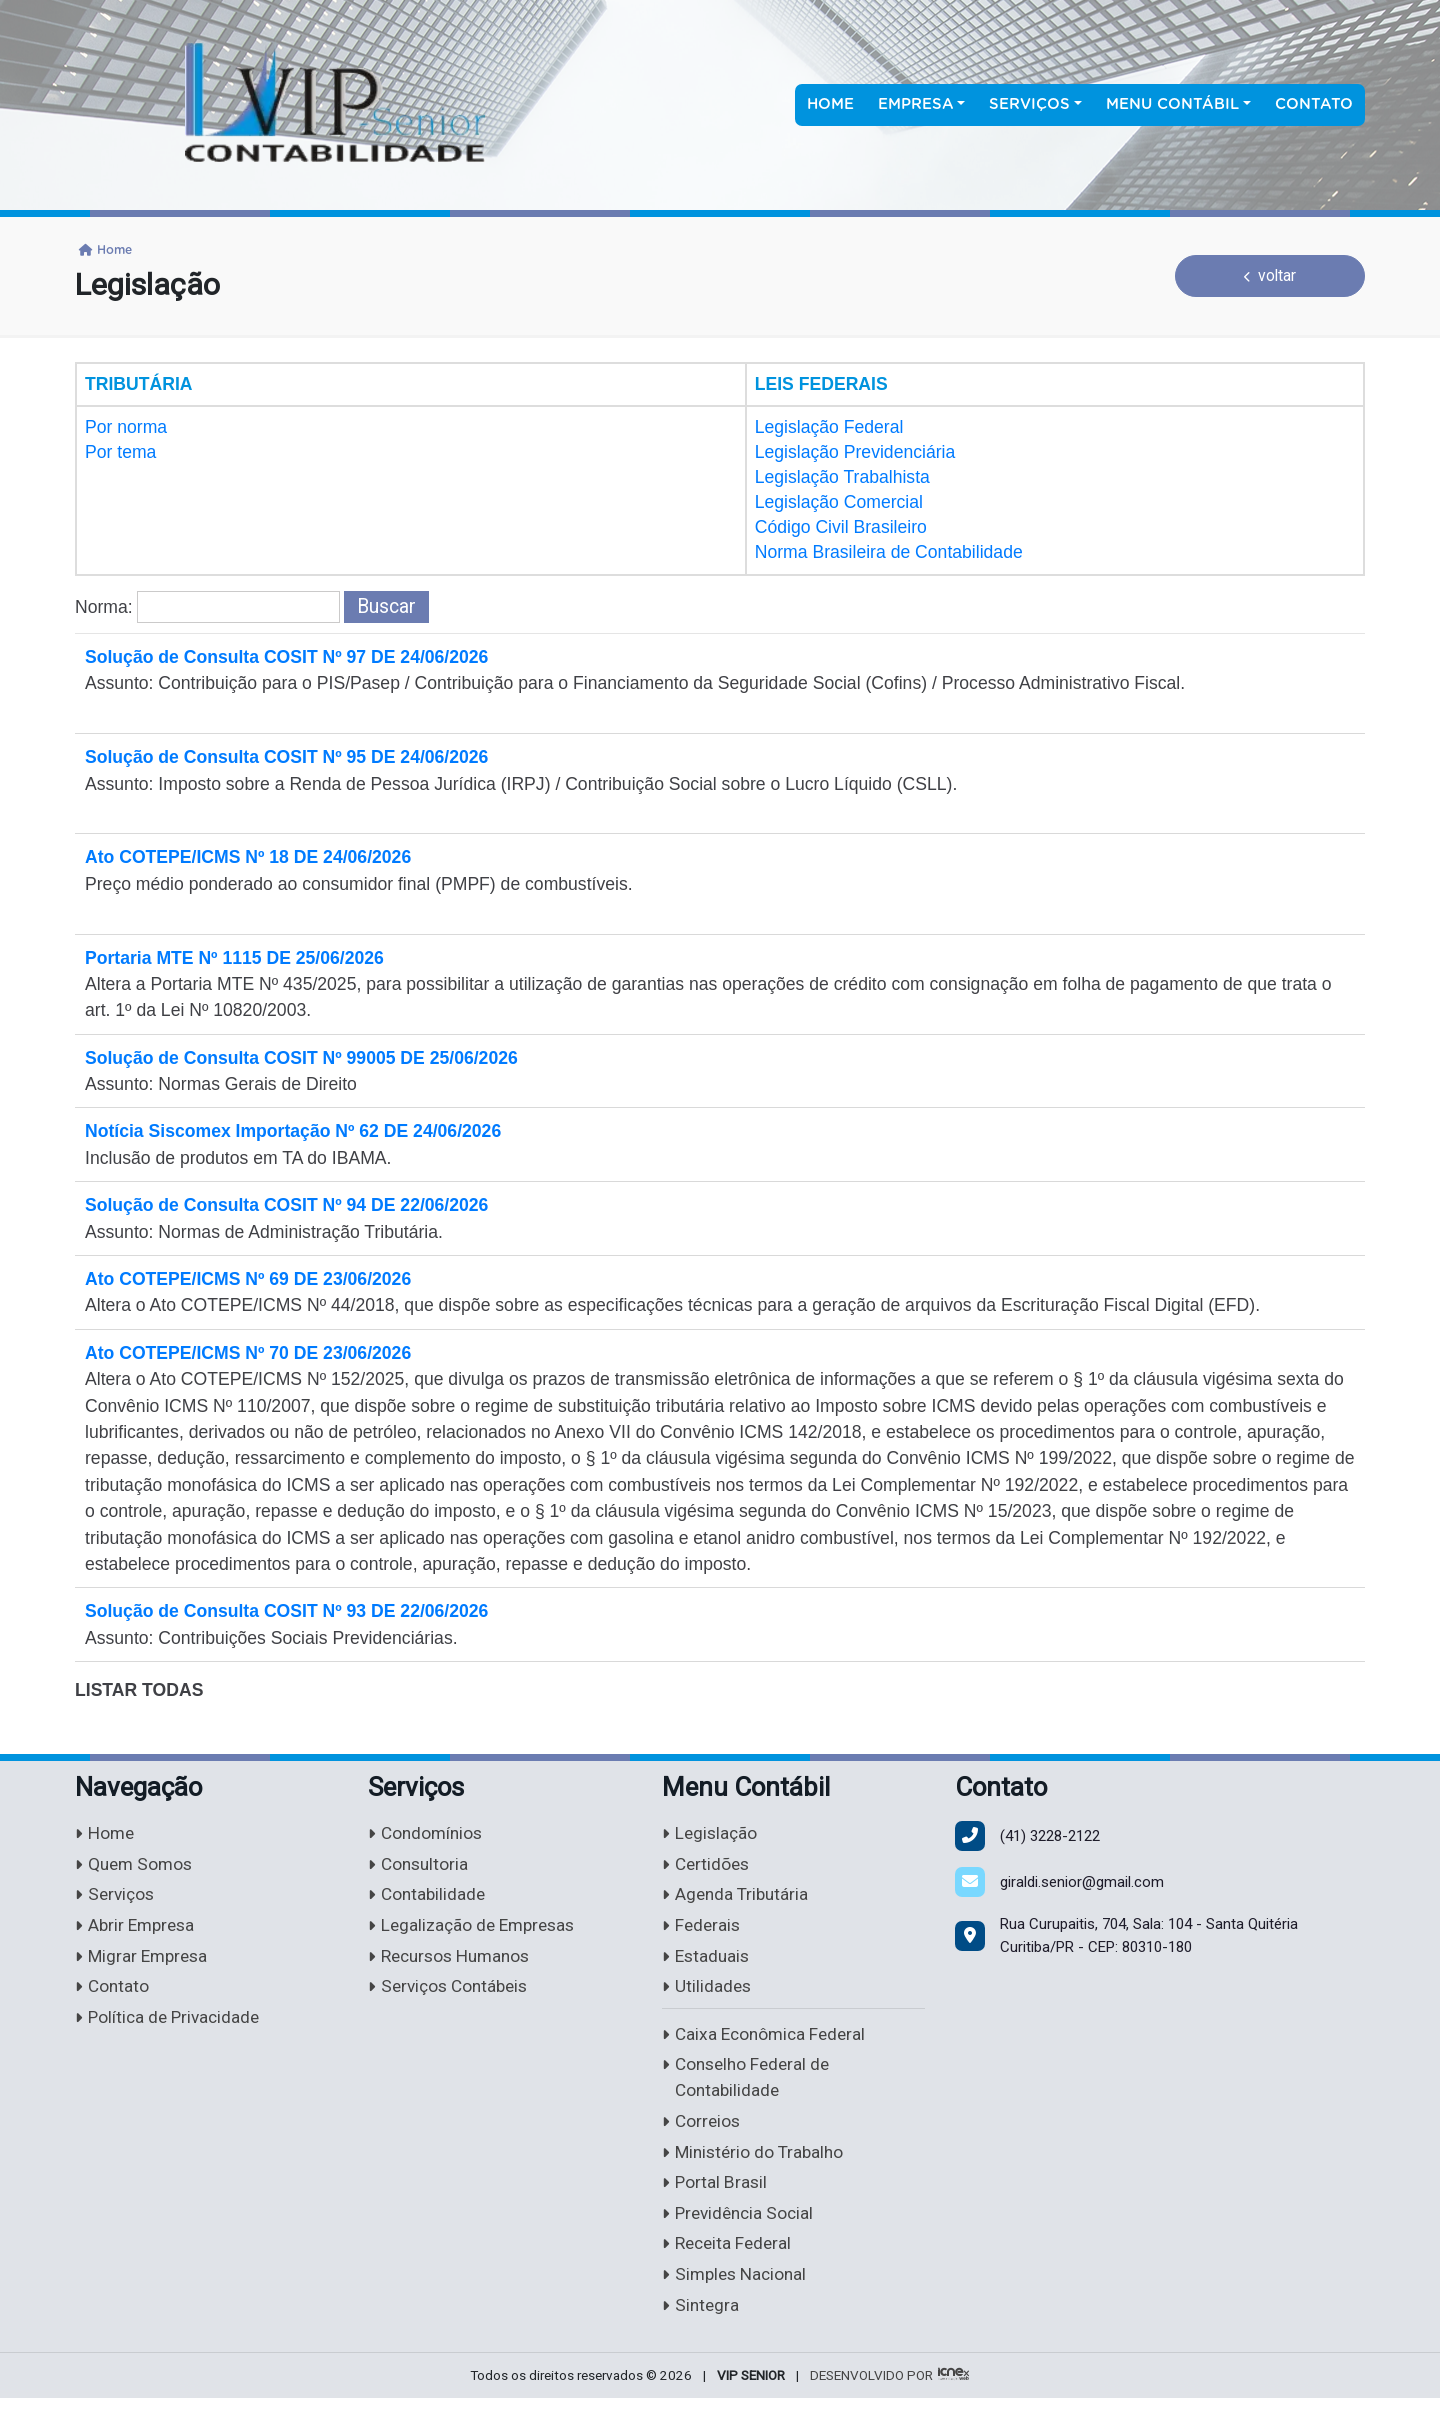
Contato (1314, 104)
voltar (1270, 275)
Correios (702, 2132)
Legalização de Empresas (476, 1929)
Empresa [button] (916, 104)
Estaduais (707, 1961)
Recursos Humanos (454, 1961)
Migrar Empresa (144, 1961)
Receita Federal (729, 2260)
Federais (702, 1929)
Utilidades (707, 1993)
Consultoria (420, 1866)
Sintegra (701, 2323)
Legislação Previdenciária (855, 452)
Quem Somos (136, 1866)
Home (830, 104)
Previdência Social (741, 2228)
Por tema (120, 452)
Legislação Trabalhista (842, 477)
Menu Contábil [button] (1172, 104)
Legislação (711, 1834)
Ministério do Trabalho (756, 2164)
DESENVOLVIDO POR (871, 2394)
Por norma (126, 427)
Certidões (707, 1866)
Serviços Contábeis (452, 1993)
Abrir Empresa (137, 1929)
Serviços (116, 1898)
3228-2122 (1050, 1836)
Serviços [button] (1029, 104)
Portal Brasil (715, 2196)
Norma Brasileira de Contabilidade (889, 552)
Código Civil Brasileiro (841, 527)
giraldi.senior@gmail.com (1082, 1882)
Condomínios (427, 1834)
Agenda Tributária (737, 1898)
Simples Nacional (737, 2291)
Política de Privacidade (170, 2025)
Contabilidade (428, 1898)
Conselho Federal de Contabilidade (749, 2088)
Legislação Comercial (839, 502)
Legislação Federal (829, 427)
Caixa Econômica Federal (767, 2042)
